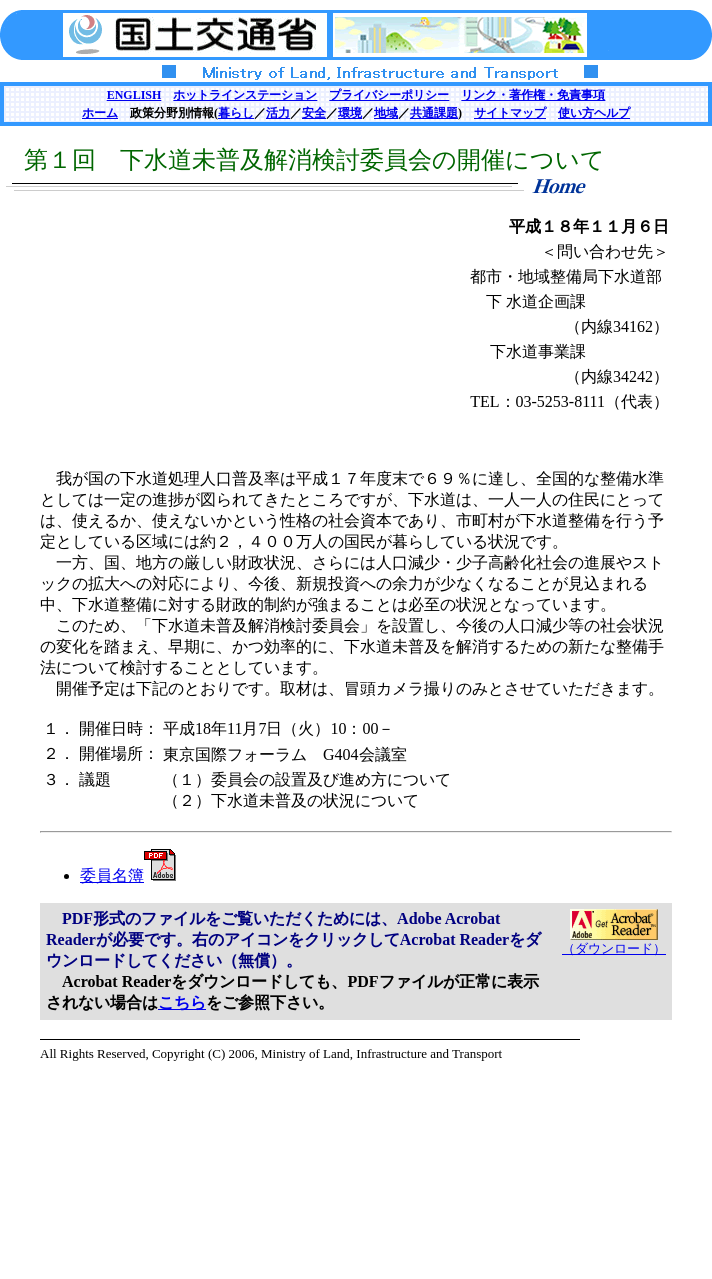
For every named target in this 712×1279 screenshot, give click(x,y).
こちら (182, 1002)
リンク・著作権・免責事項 (533, 95)
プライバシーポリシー (389, 95)
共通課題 (434, 113)
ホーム (100, 113)
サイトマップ (510, 113)
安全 (314, 113)
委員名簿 (128, 875)
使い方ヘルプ (594, 113)
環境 (350, 113)
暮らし (236, 113)
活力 (278, 113)
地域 (386, 113)
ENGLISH (134, 95)
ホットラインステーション (245, 95)
